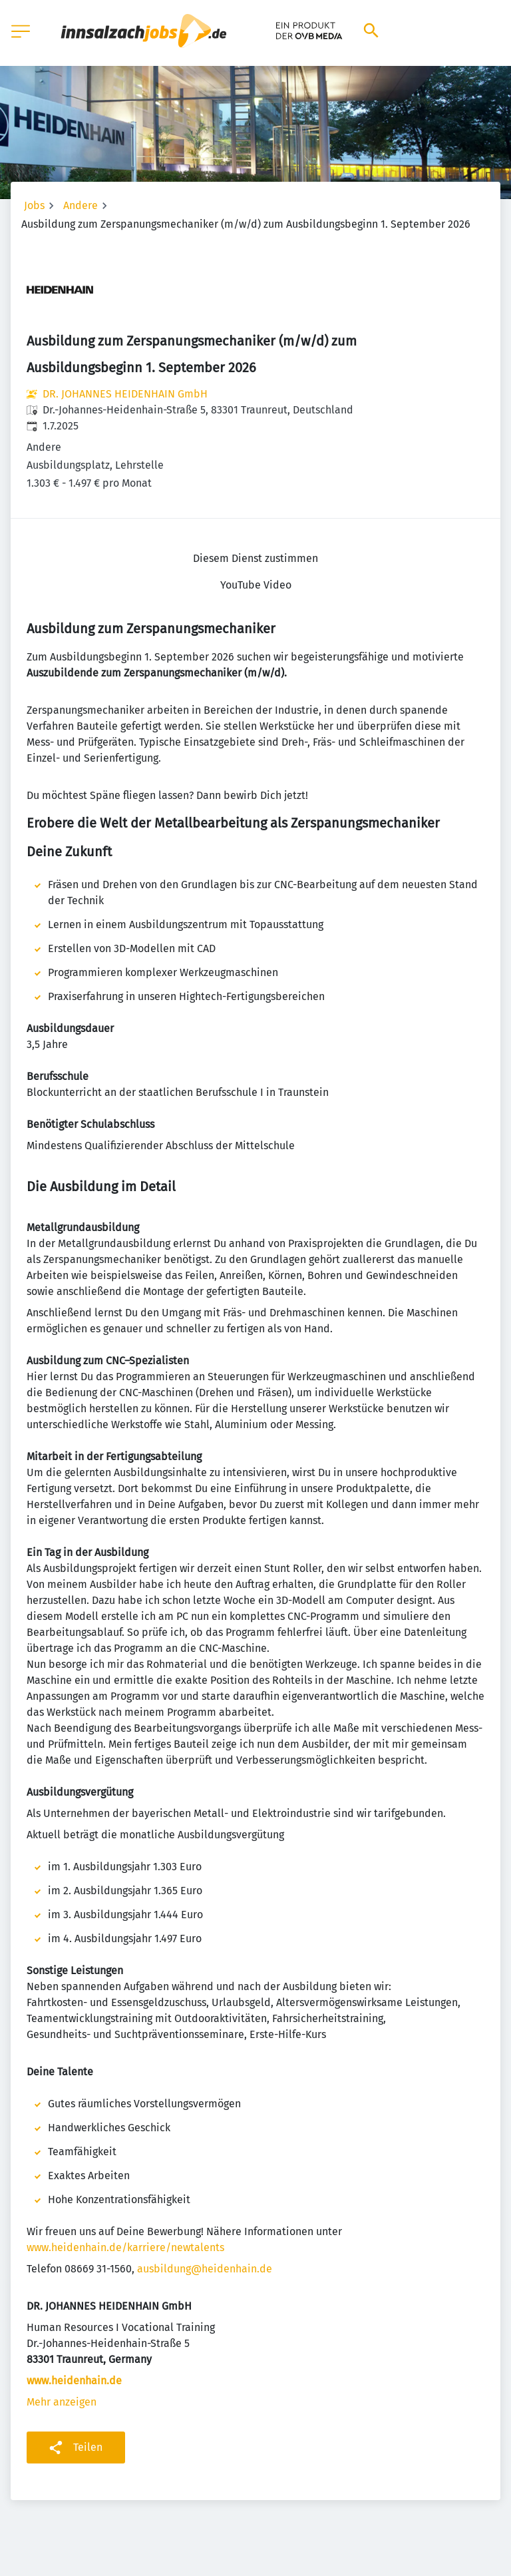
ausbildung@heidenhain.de (204, 2268)
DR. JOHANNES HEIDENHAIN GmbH (125, 393)
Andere (80, 205)
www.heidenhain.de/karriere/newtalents (125, 2247)
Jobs (34, 205)
